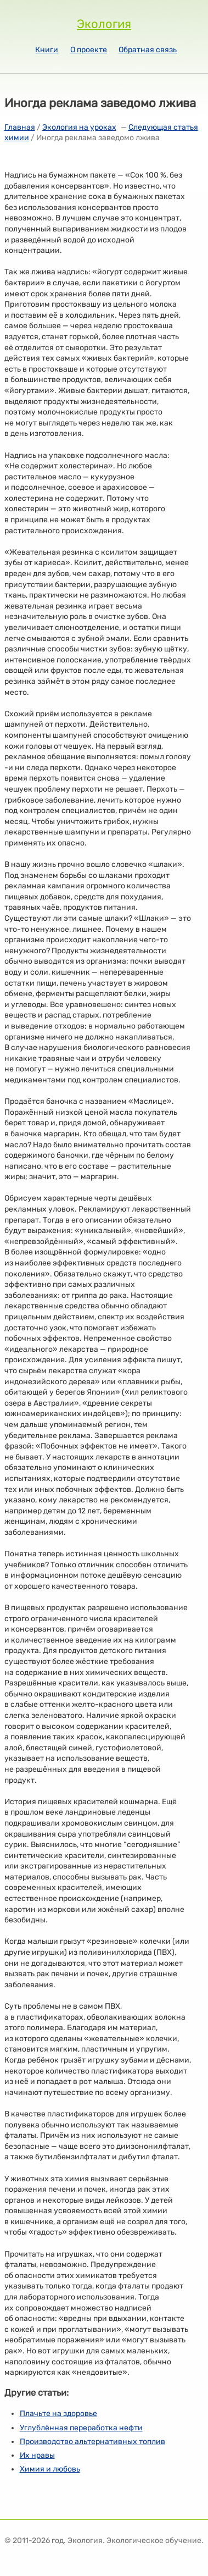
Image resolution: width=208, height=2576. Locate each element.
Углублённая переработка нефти (81, 2428)
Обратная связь (148, 49)
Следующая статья (163, 127)
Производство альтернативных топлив (92, 2441)
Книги (46, 49)
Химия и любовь (50, 2469)
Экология (104, 23)
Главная (19, 127)
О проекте (88, 49)
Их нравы (37, 2455)
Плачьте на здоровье (58, 2413)
